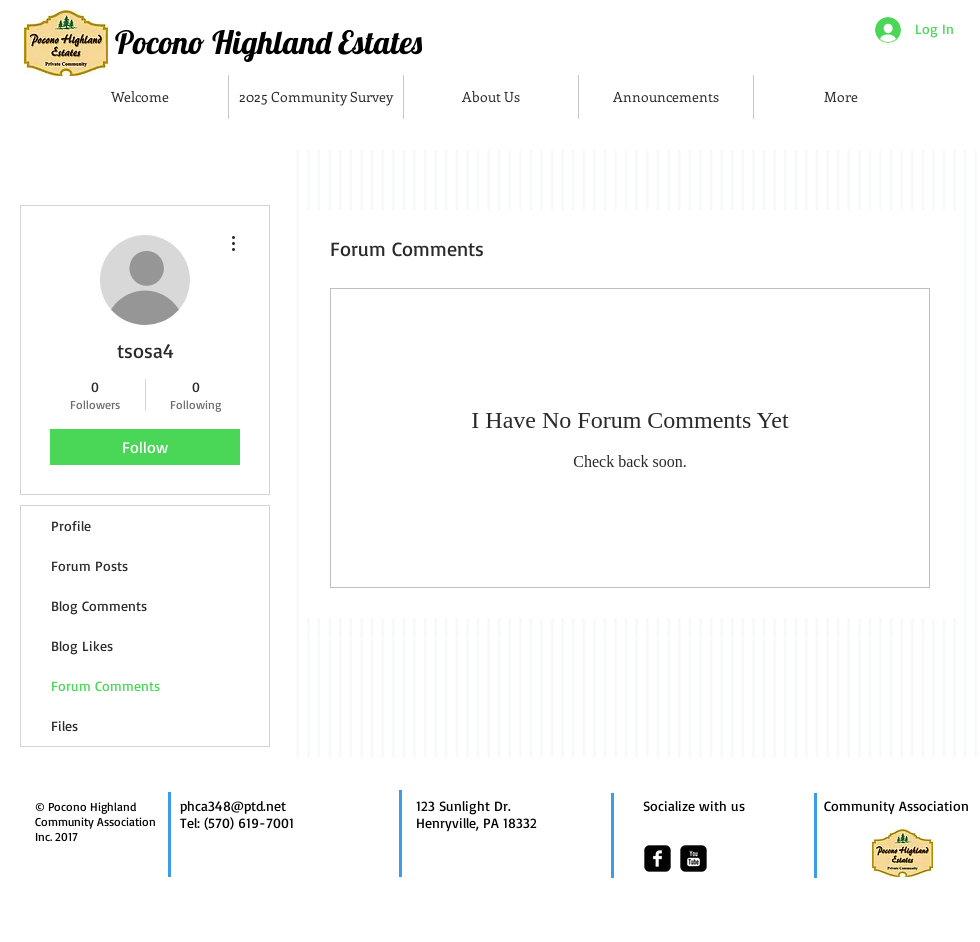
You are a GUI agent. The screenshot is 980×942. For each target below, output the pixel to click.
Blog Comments (99, 605)
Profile (71, 525)
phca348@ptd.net (233, 805)
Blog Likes (82, 645)
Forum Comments (105, 685)
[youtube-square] (693, 858)
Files (64, 725)
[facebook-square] (657, 858)
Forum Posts (89, 565)
